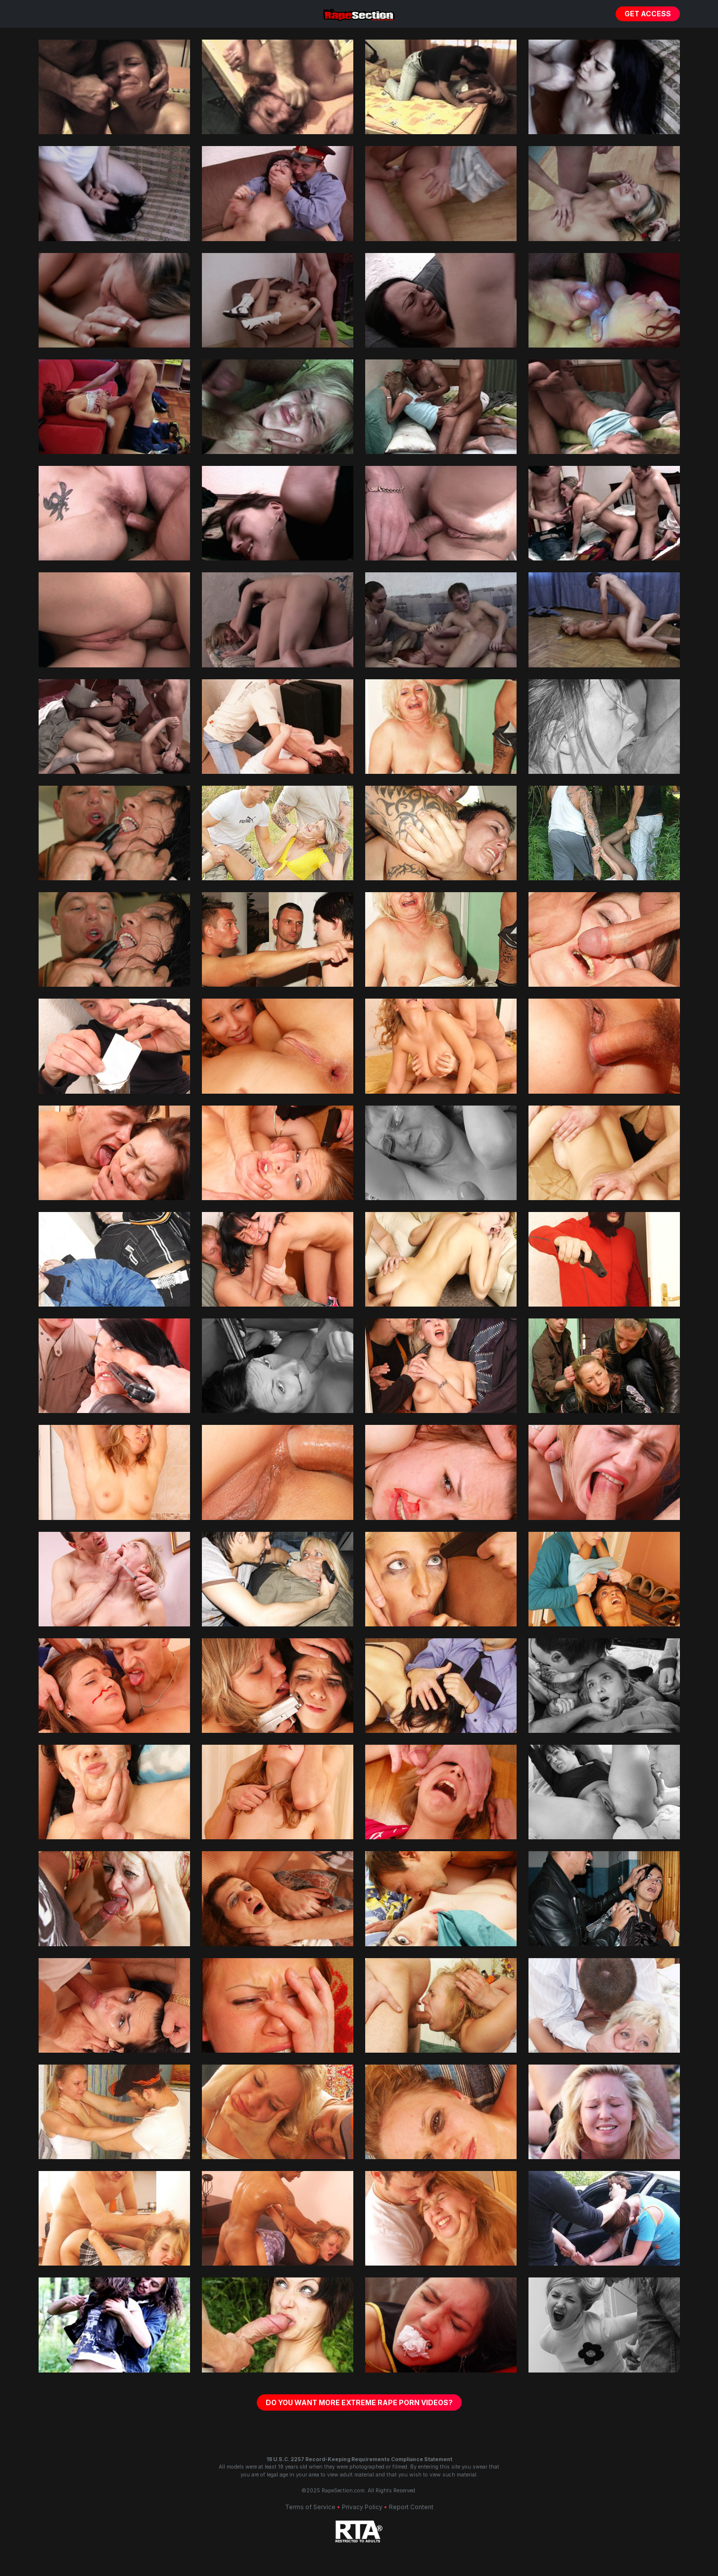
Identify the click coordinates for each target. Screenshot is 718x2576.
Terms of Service (310, 2507)
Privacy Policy (362, 2507)
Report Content (411, 2507)
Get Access (647, 13)
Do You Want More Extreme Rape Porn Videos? (359, 2402)
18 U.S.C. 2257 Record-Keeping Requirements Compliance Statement (359, 2459)
